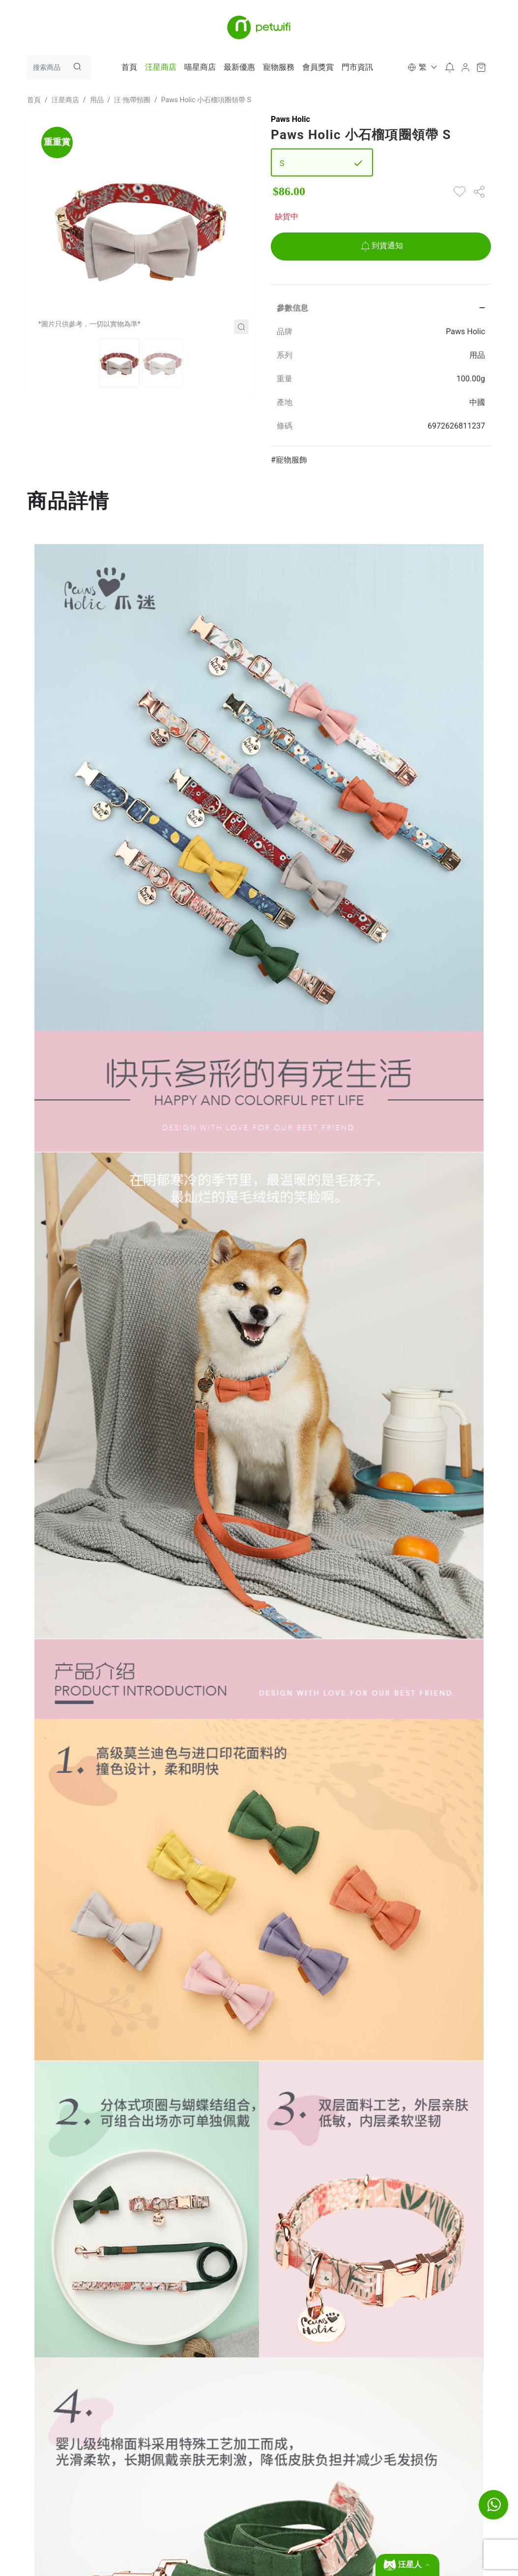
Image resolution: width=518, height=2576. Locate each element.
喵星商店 (200, 67)
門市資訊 (357, 67)
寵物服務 (278, 67)
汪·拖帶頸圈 (132, 100)
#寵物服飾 (289, 459)
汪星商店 (160, 67)
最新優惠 (239, 67)
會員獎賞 (318, 67)
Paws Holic (290, 119)
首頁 (129, 67)
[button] (421, 67)
